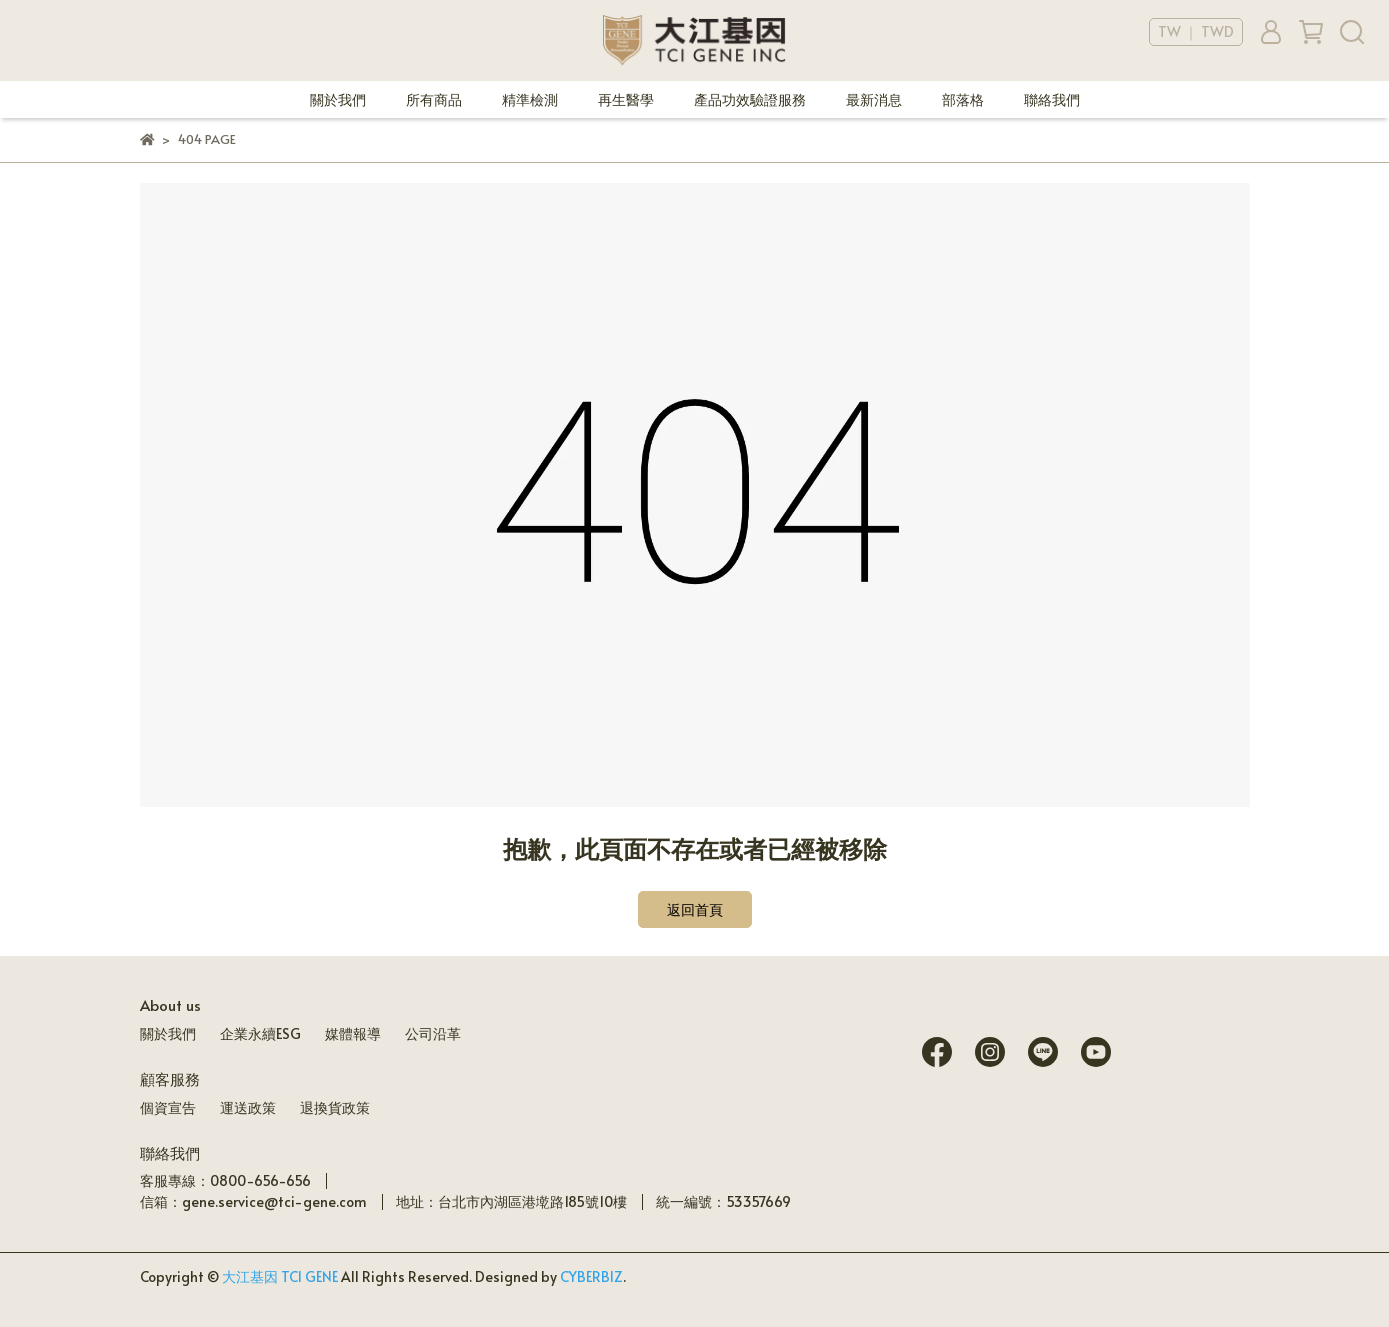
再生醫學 (626, 99)
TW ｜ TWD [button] (1196, 32)
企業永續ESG (260, 1033)
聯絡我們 (1052, 99)
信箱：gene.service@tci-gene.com (253, 1201)
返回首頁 (695, 909)
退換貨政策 (335, 1107)
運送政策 (248, 1107)
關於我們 (338, 99)
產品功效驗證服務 (750, 99)
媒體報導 (353, 1033)
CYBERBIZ (591, 1276)
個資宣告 (168, 1107)
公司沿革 (433, 1033)
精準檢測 (530, 99)
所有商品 (434, 99)
